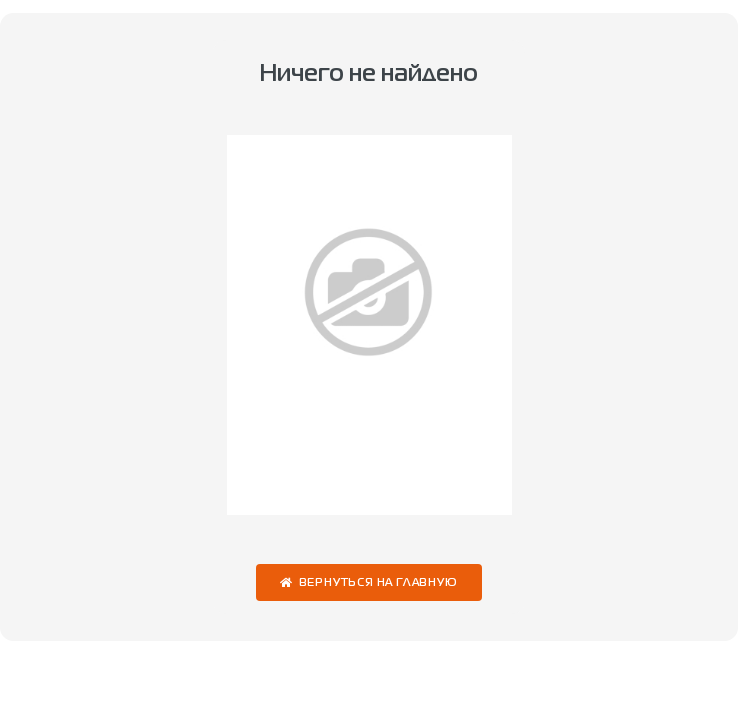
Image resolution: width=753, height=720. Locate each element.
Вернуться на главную (378, 583)
